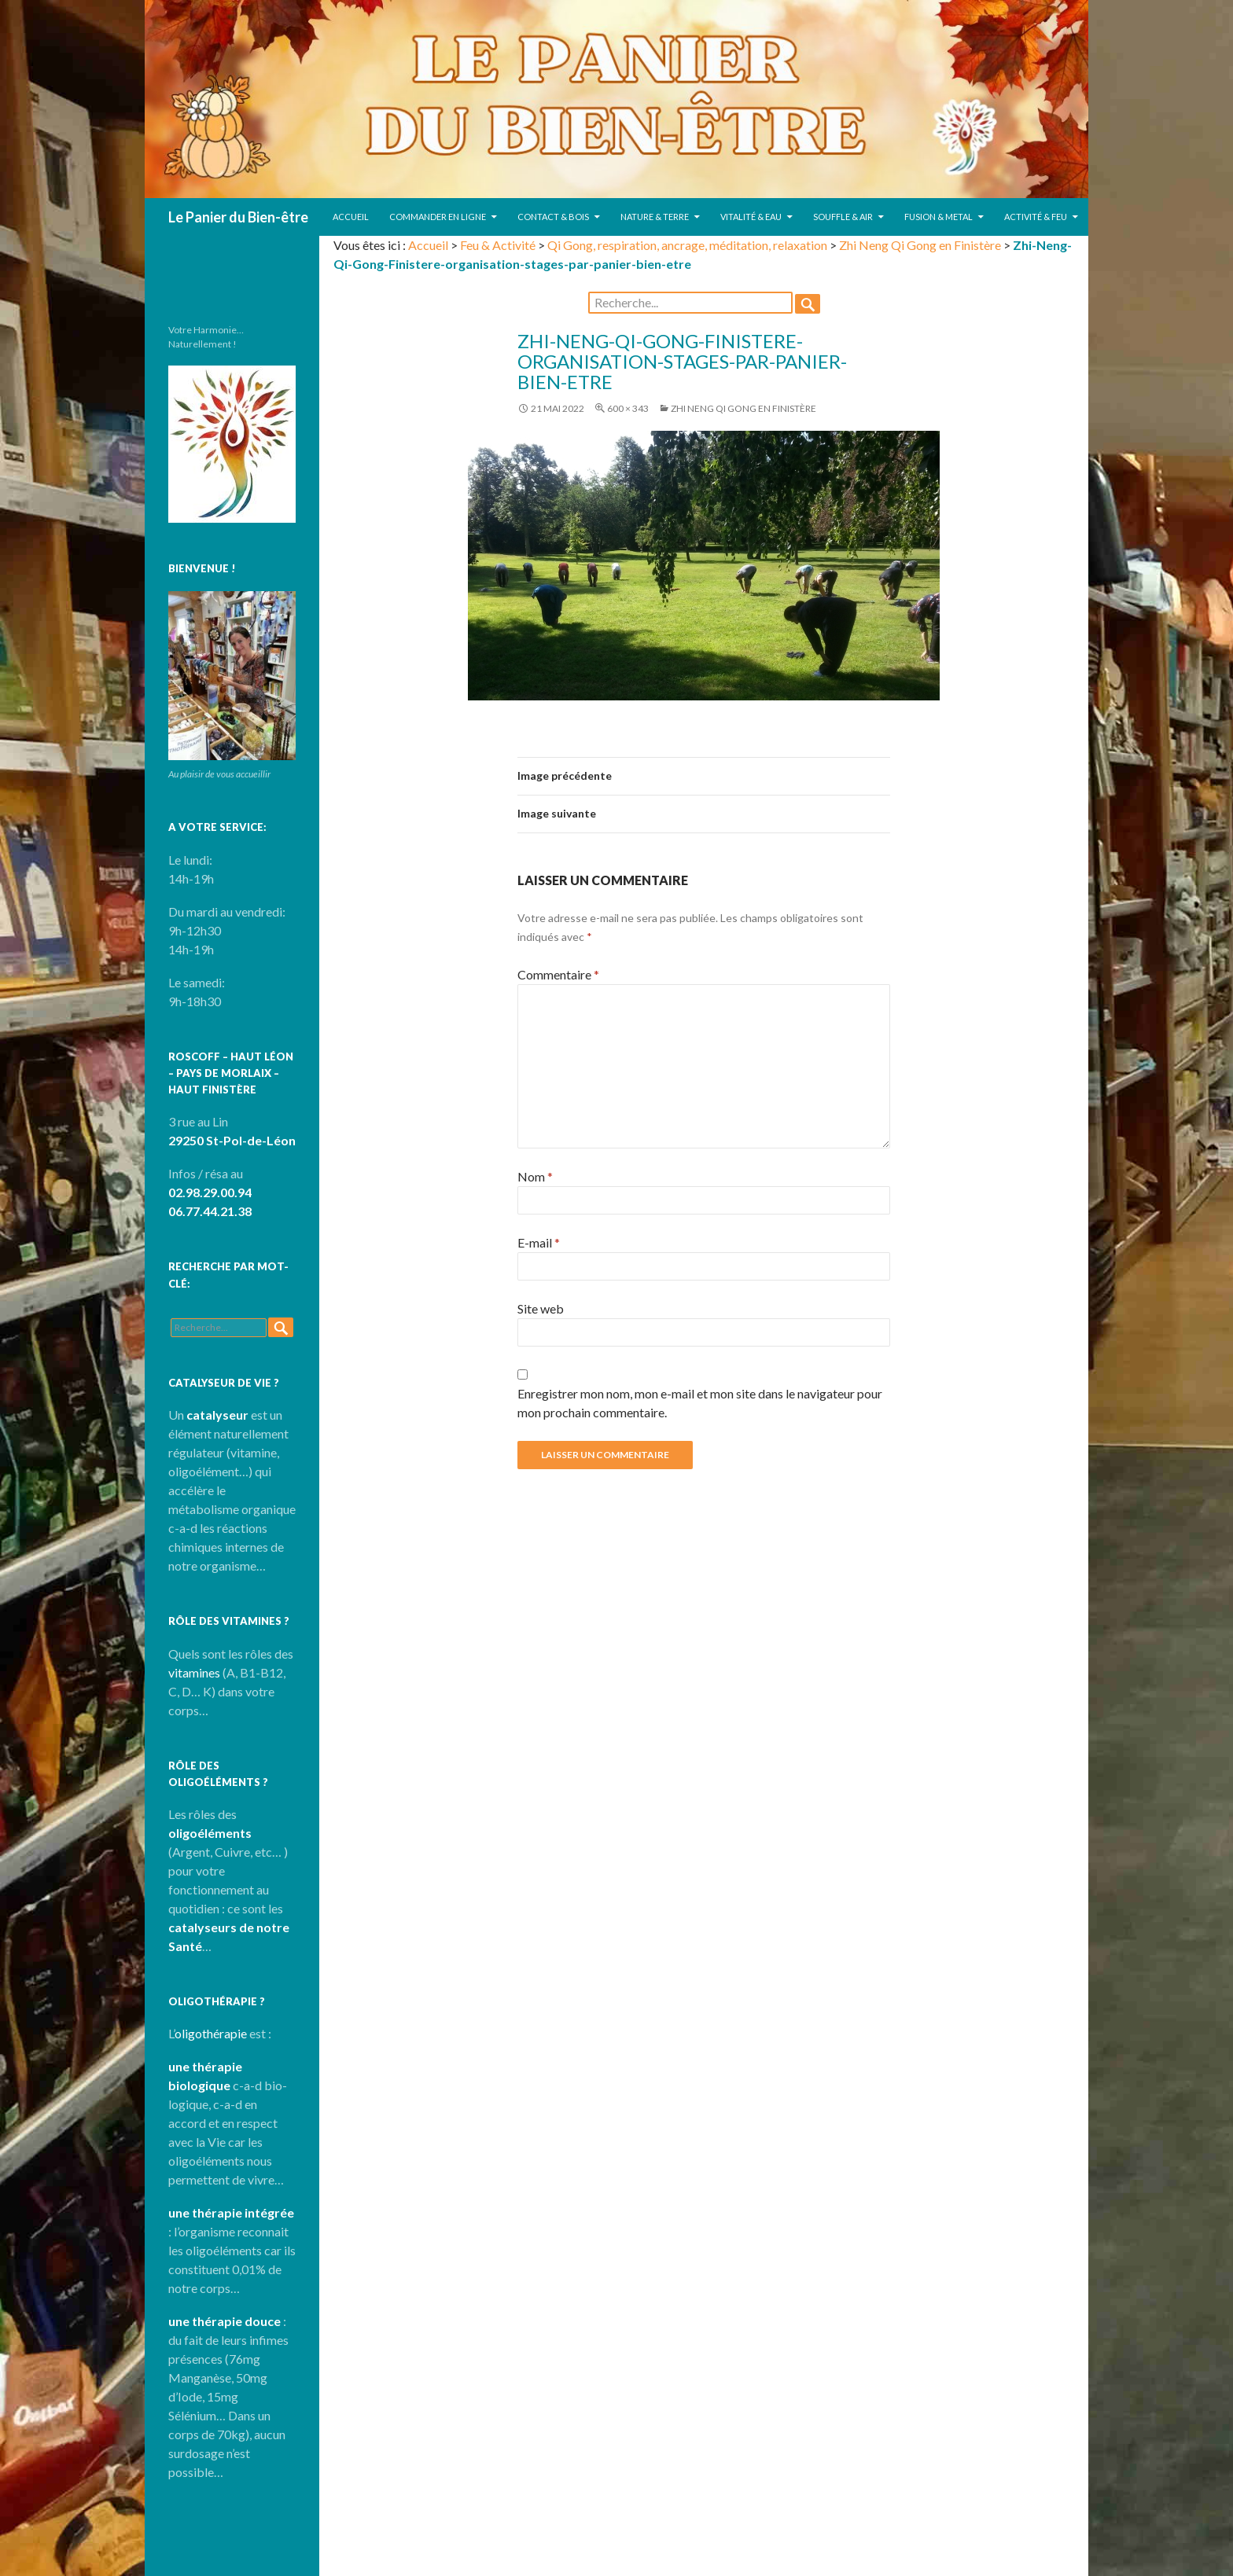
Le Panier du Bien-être (238, 217)
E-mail (538, 1242)
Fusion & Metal (938, 216)
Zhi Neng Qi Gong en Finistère (920, 244)
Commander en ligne (437, 216)
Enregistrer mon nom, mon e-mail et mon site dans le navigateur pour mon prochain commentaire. (699, 1403)
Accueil (351, 216)
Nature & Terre (654, 216)
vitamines (194, 1672)
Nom (535, 1176)
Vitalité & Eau (751, 216)
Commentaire (558, 974)
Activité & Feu (1035, 216)
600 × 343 (628, 408)
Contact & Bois (553, 216)
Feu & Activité (498, 244)
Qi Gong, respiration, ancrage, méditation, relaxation (687, 244)
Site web (540, 1308)
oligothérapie (211, 2033)
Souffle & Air (843, 216)
